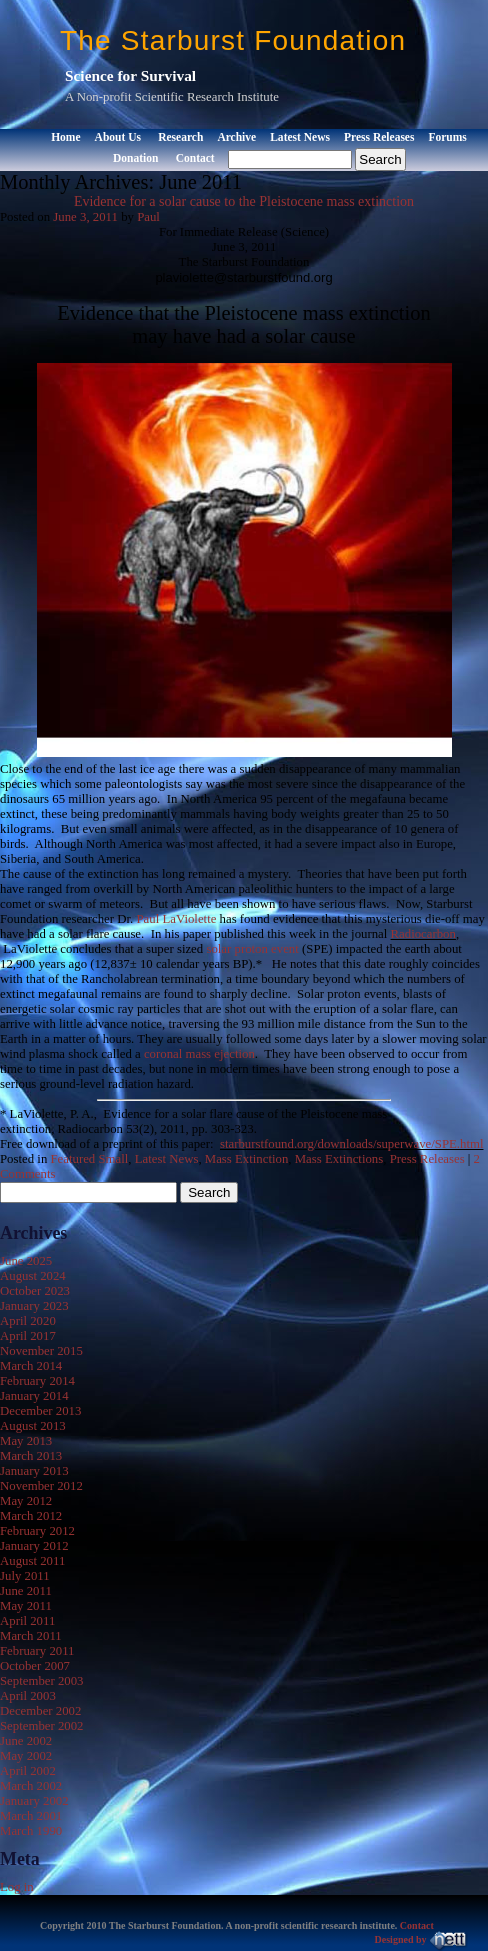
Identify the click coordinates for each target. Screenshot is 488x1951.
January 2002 (34, 1801)
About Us (118, 137)
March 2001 (31, 1816)
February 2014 (37, 1381)
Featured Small (90, 1159)
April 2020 (28, 1321)
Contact (195, 158)
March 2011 (31, 1636)
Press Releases (379, 137)
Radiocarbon (423, 934)
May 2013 (26, 1441)
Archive (236, 137)
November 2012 (41, 1486)
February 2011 (37, 1651)
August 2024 (33, 1276)
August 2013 (33, 1426)
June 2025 (26, 1261)
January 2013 (34, 1471)
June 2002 (26, 1741)
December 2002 (40, 1711)
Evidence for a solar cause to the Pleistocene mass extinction (244, 201)
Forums (447, 137)
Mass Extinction (247, 1159)
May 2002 (26, 1756)
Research (180, 137)
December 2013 (40, 1411)
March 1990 (31, 1831)
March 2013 (31, 1456)
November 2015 (41, 1351)
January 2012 (34, 1546)
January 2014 (34, 1396)
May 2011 (26, 1606)
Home (65, 137)
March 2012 (31, 1516)
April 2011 (27, 1621)
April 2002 (28, 1771)
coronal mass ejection (199, 1054)
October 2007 (35, 1666)
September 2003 (42, 1681)
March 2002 (31, 1786)
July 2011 (25, 1576)
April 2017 (28, 1336)
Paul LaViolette (176, 919)
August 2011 (32, 1561)
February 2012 (37, 1531)
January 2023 (34, 1306)
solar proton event (252, 949)
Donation (135, 158)
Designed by (421, 1939)
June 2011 (26, 1591)
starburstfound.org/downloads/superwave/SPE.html (352, 1144)
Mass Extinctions (339, 1159)
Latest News (300, 137)
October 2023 (35, 1291)
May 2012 (26, 1501)
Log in (17, 1887)
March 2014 (31, 1366)
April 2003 (28, 1696)
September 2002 (42, 1726)
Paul (148, 217)
